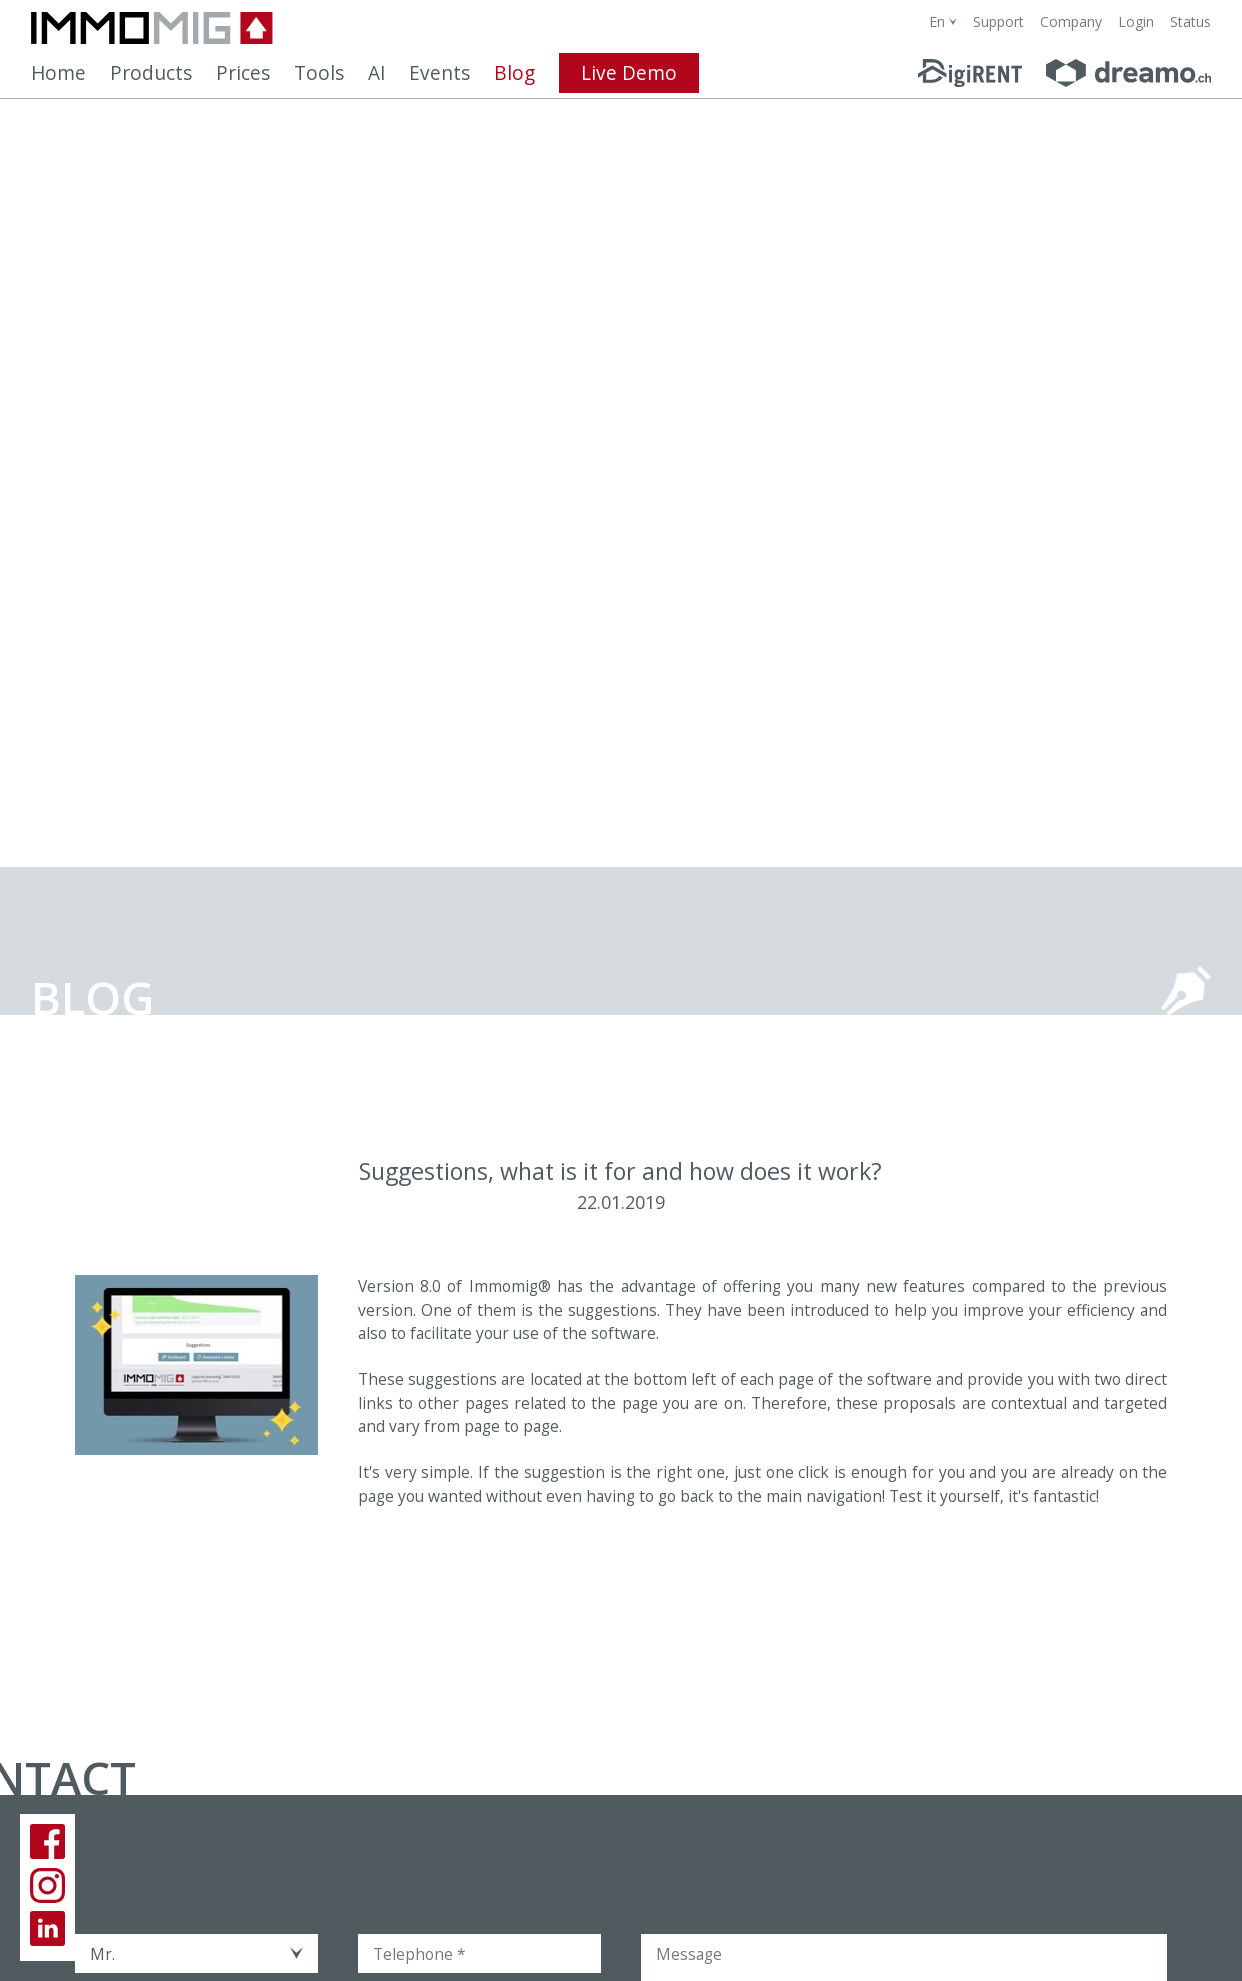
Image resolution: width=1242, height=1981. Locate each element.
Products (151, 73)
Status (1190, 21)
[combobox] (943, 21)
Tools (319, 73)
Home (58, 73)
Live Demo (629, 73)
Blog (514, 73)
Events (439, 73)
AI (376, 73)
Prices (243, 73)
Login (1136, 21)
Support (998, 21)
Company (1071, 21)
